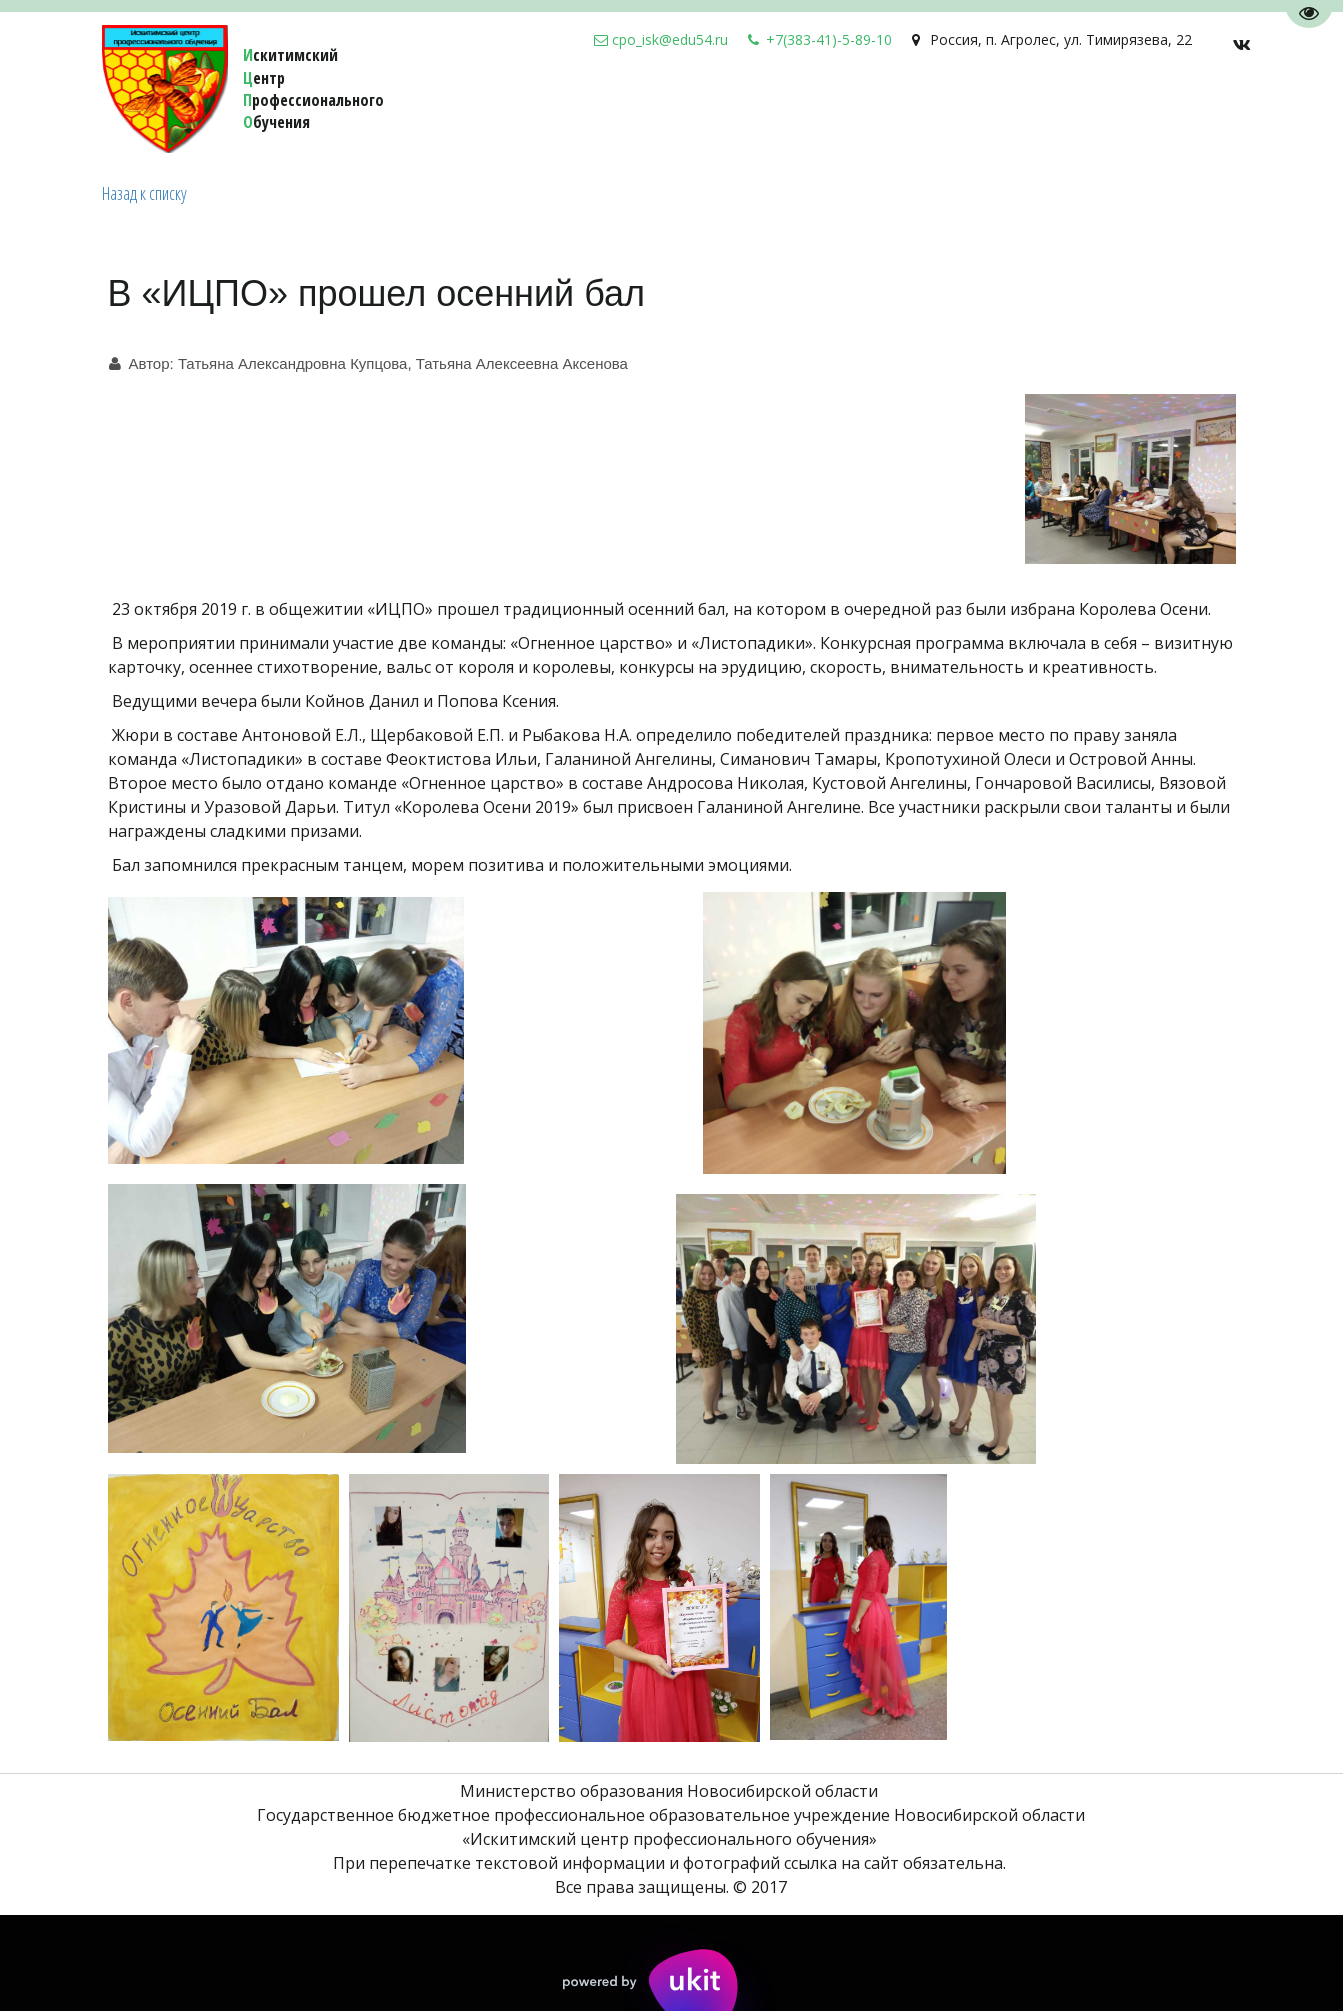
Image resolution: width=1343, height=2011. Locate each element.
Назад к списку (144, 193)
